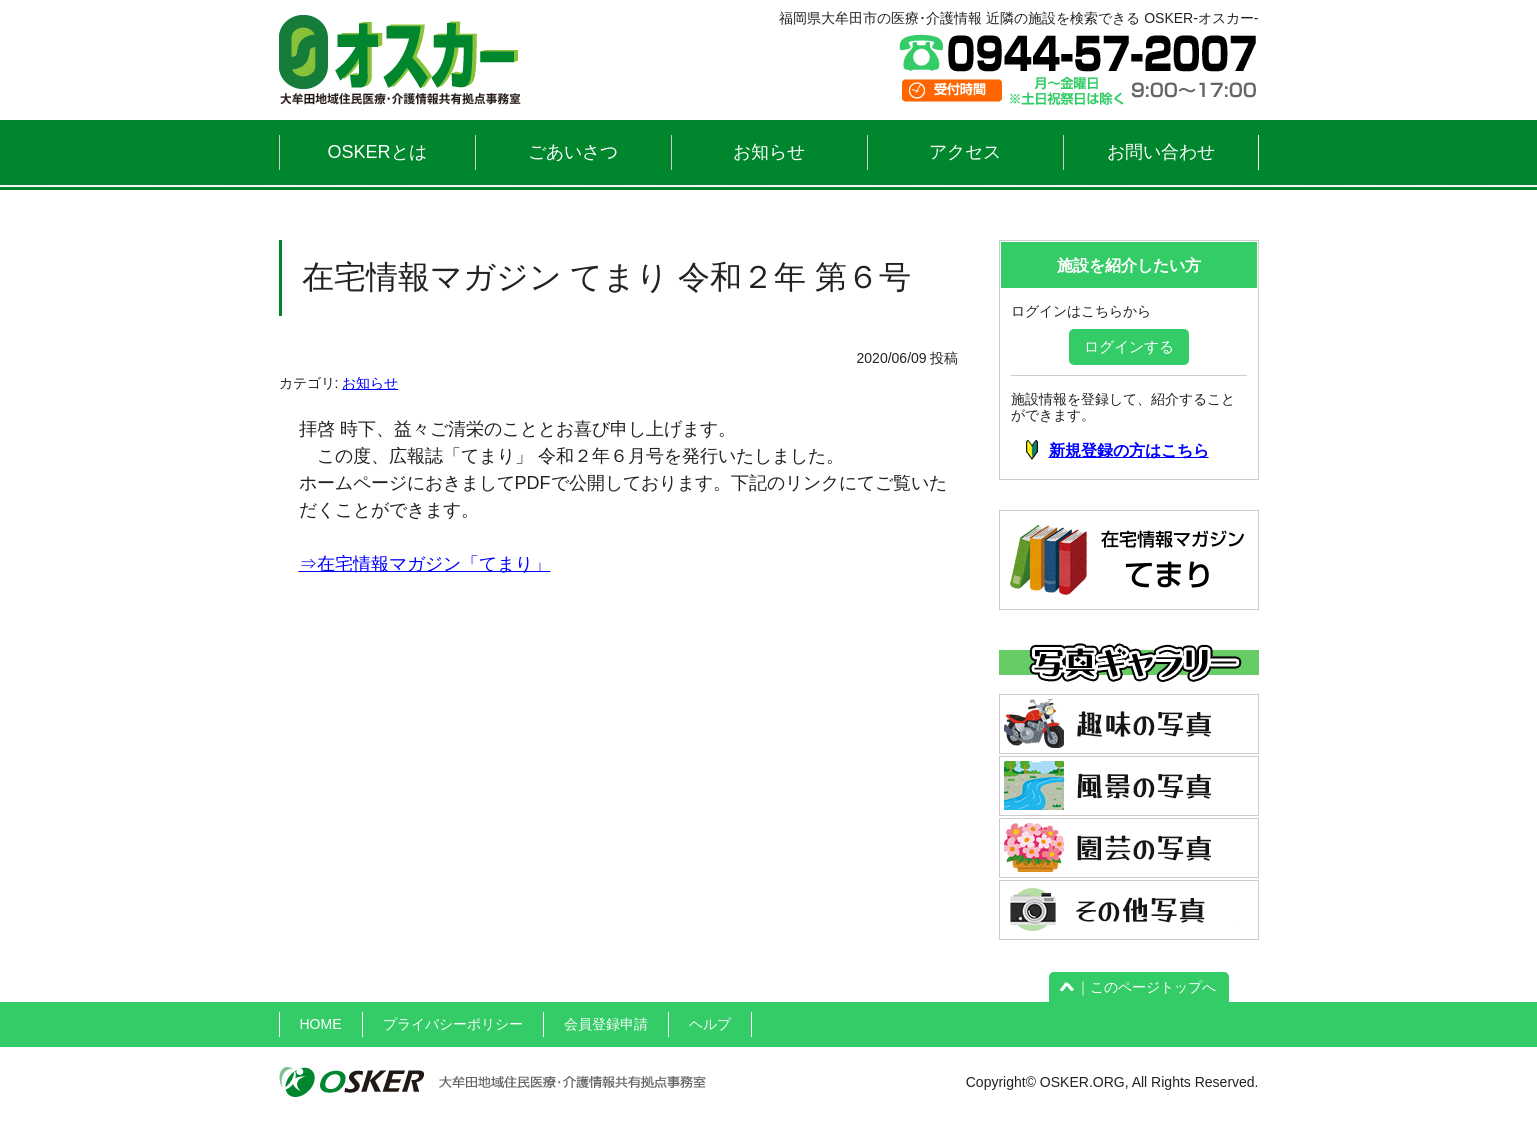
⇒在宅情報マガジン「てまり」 (425, 564)
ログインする (1129, 346)
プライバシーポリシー (453, 1024)
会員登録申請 (606, 1024)
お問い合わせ (1161, 152)
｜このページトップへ (1139, 987)
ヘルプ (710, 1024)
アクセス (965, 152)
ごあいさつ (573, 152)
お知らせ (769, 152)
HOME (321, 1024)
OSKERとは (376, 152)
